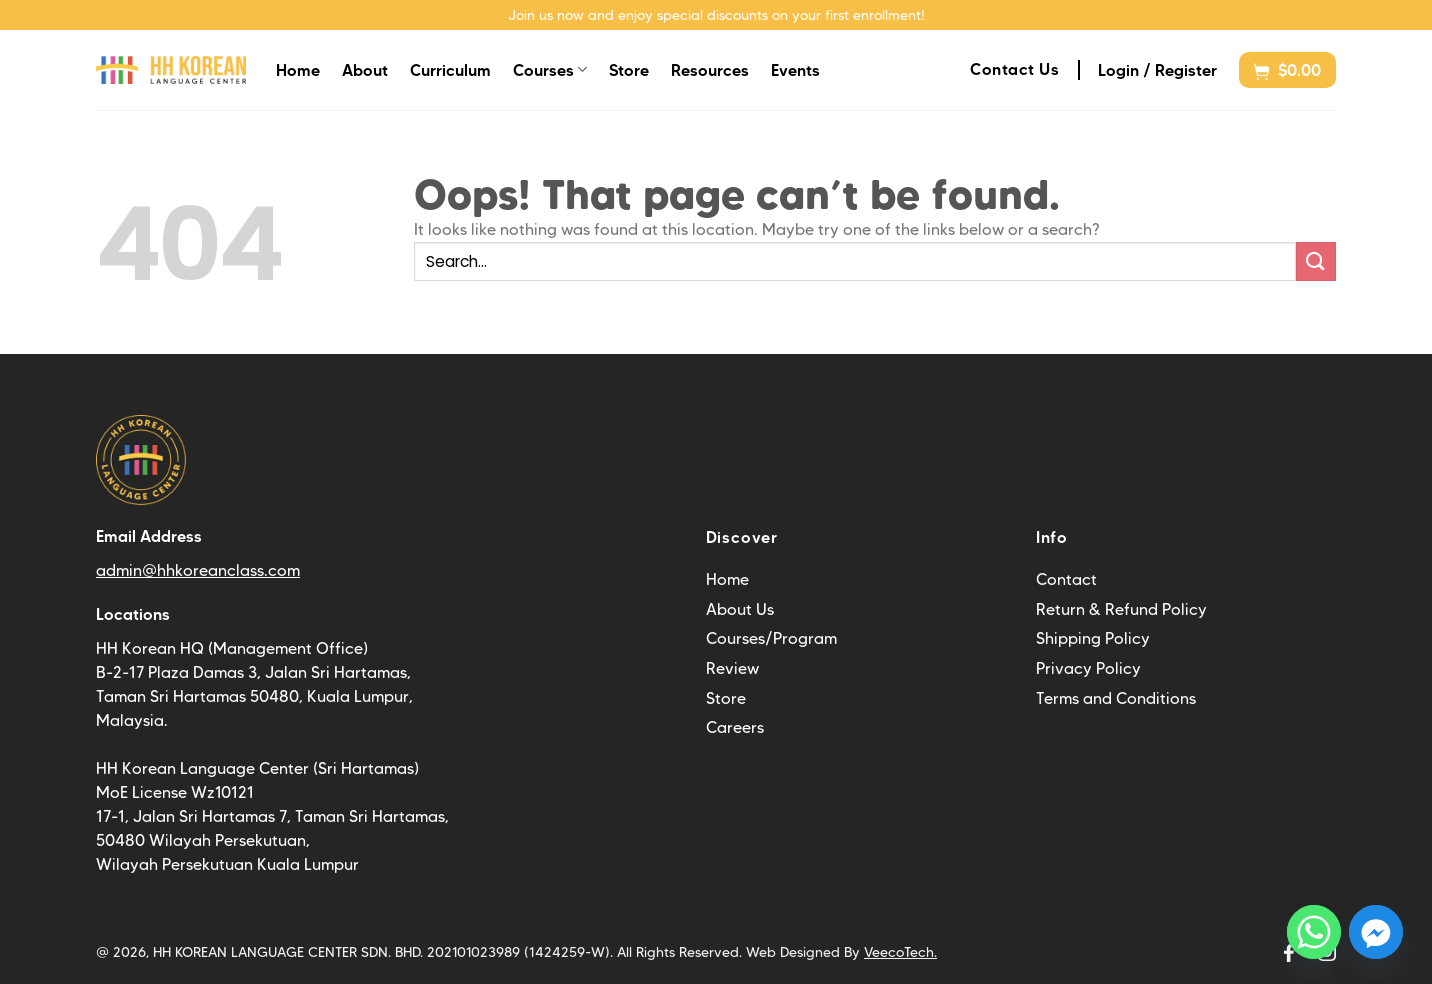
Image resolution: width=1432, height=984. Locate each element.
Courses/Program (771, 638)
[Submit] (1316, 261)
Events (795, 70)
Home (298, 70)
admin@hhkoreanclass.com (198, 570)
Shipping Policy (1093, 638)
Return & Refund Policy (1121, 609)
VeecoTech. (900, 952)
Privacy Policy (1088, 668)
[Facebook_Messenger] (1376, 932)
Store (629, 70)
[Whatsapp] (1314, 932)
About (365, 70)
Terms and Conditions (1116, 698)
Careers (735, 727)
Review (732, 668)
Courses (550, 70)
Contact (1066, 579)
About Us (740, 609)
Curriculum (450, 70)
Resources (710, 70)
